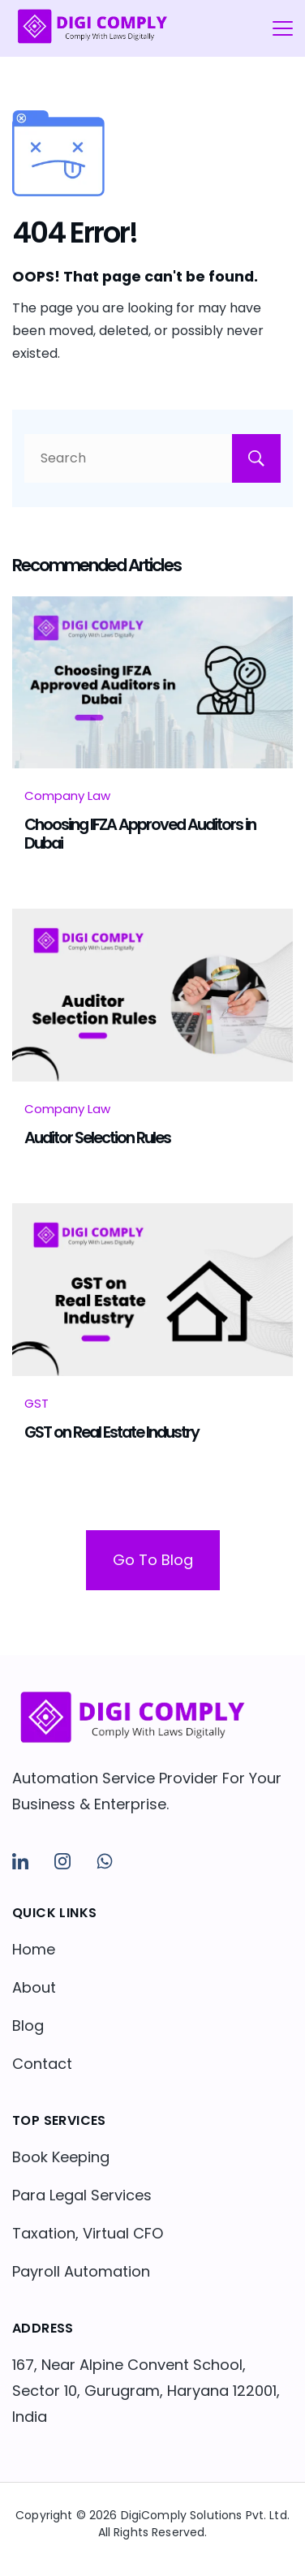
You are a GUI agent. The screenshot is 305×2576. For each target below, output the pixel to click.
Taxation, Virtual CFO (87, 2233)
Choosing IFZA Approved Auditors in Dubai (140, 833)
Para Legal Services (82, 2195)
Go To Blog (153, 1560)
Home (33, 1949)
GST (36, 1403)
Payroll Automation (81, 2271)
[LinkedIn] (20, 1861)
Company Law (67, 795)
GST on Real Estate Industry (111, 1432)
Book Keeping (61, 2157)
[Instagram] (62, 1861)
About (34, 1987)
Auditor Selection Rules (97, 1137)
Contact (42, 2063)
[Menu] (283, 28)
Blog (28, 2025)
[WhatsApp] (105, 1861)
